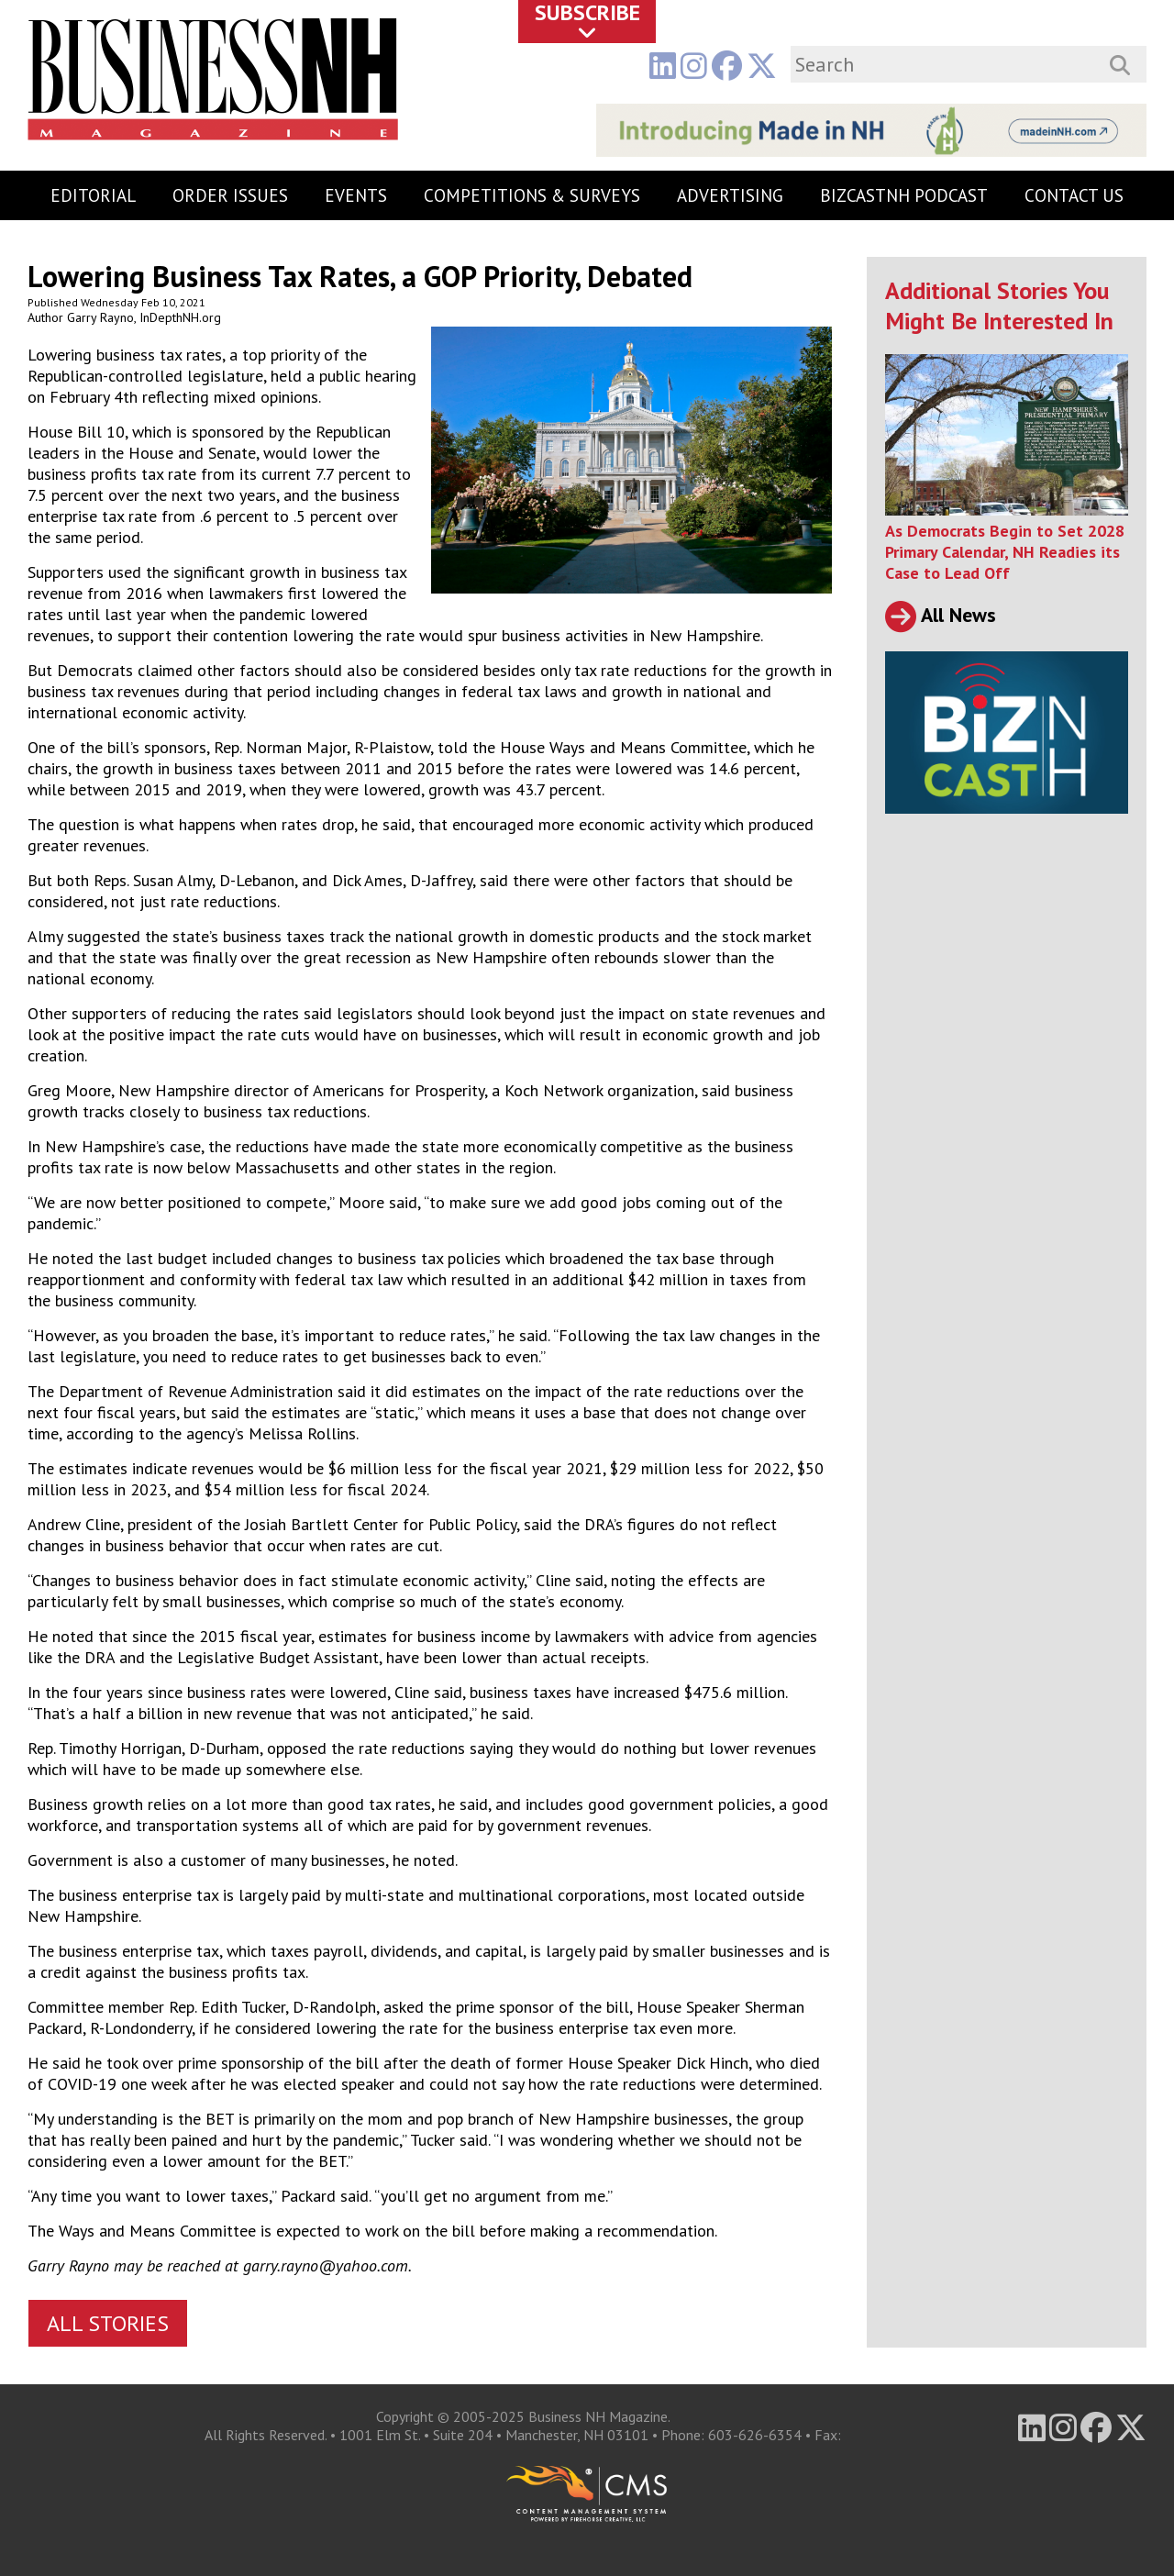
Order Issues (230, 195)
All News (940, 614)
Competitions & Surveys (532, 195)
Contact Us (1074, 195)
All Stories (108, 2323)
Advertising (730, 195)
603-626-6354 (755, 2435)
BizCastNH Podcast (904, 195)
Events (356, 195)
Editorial (93, 195)
